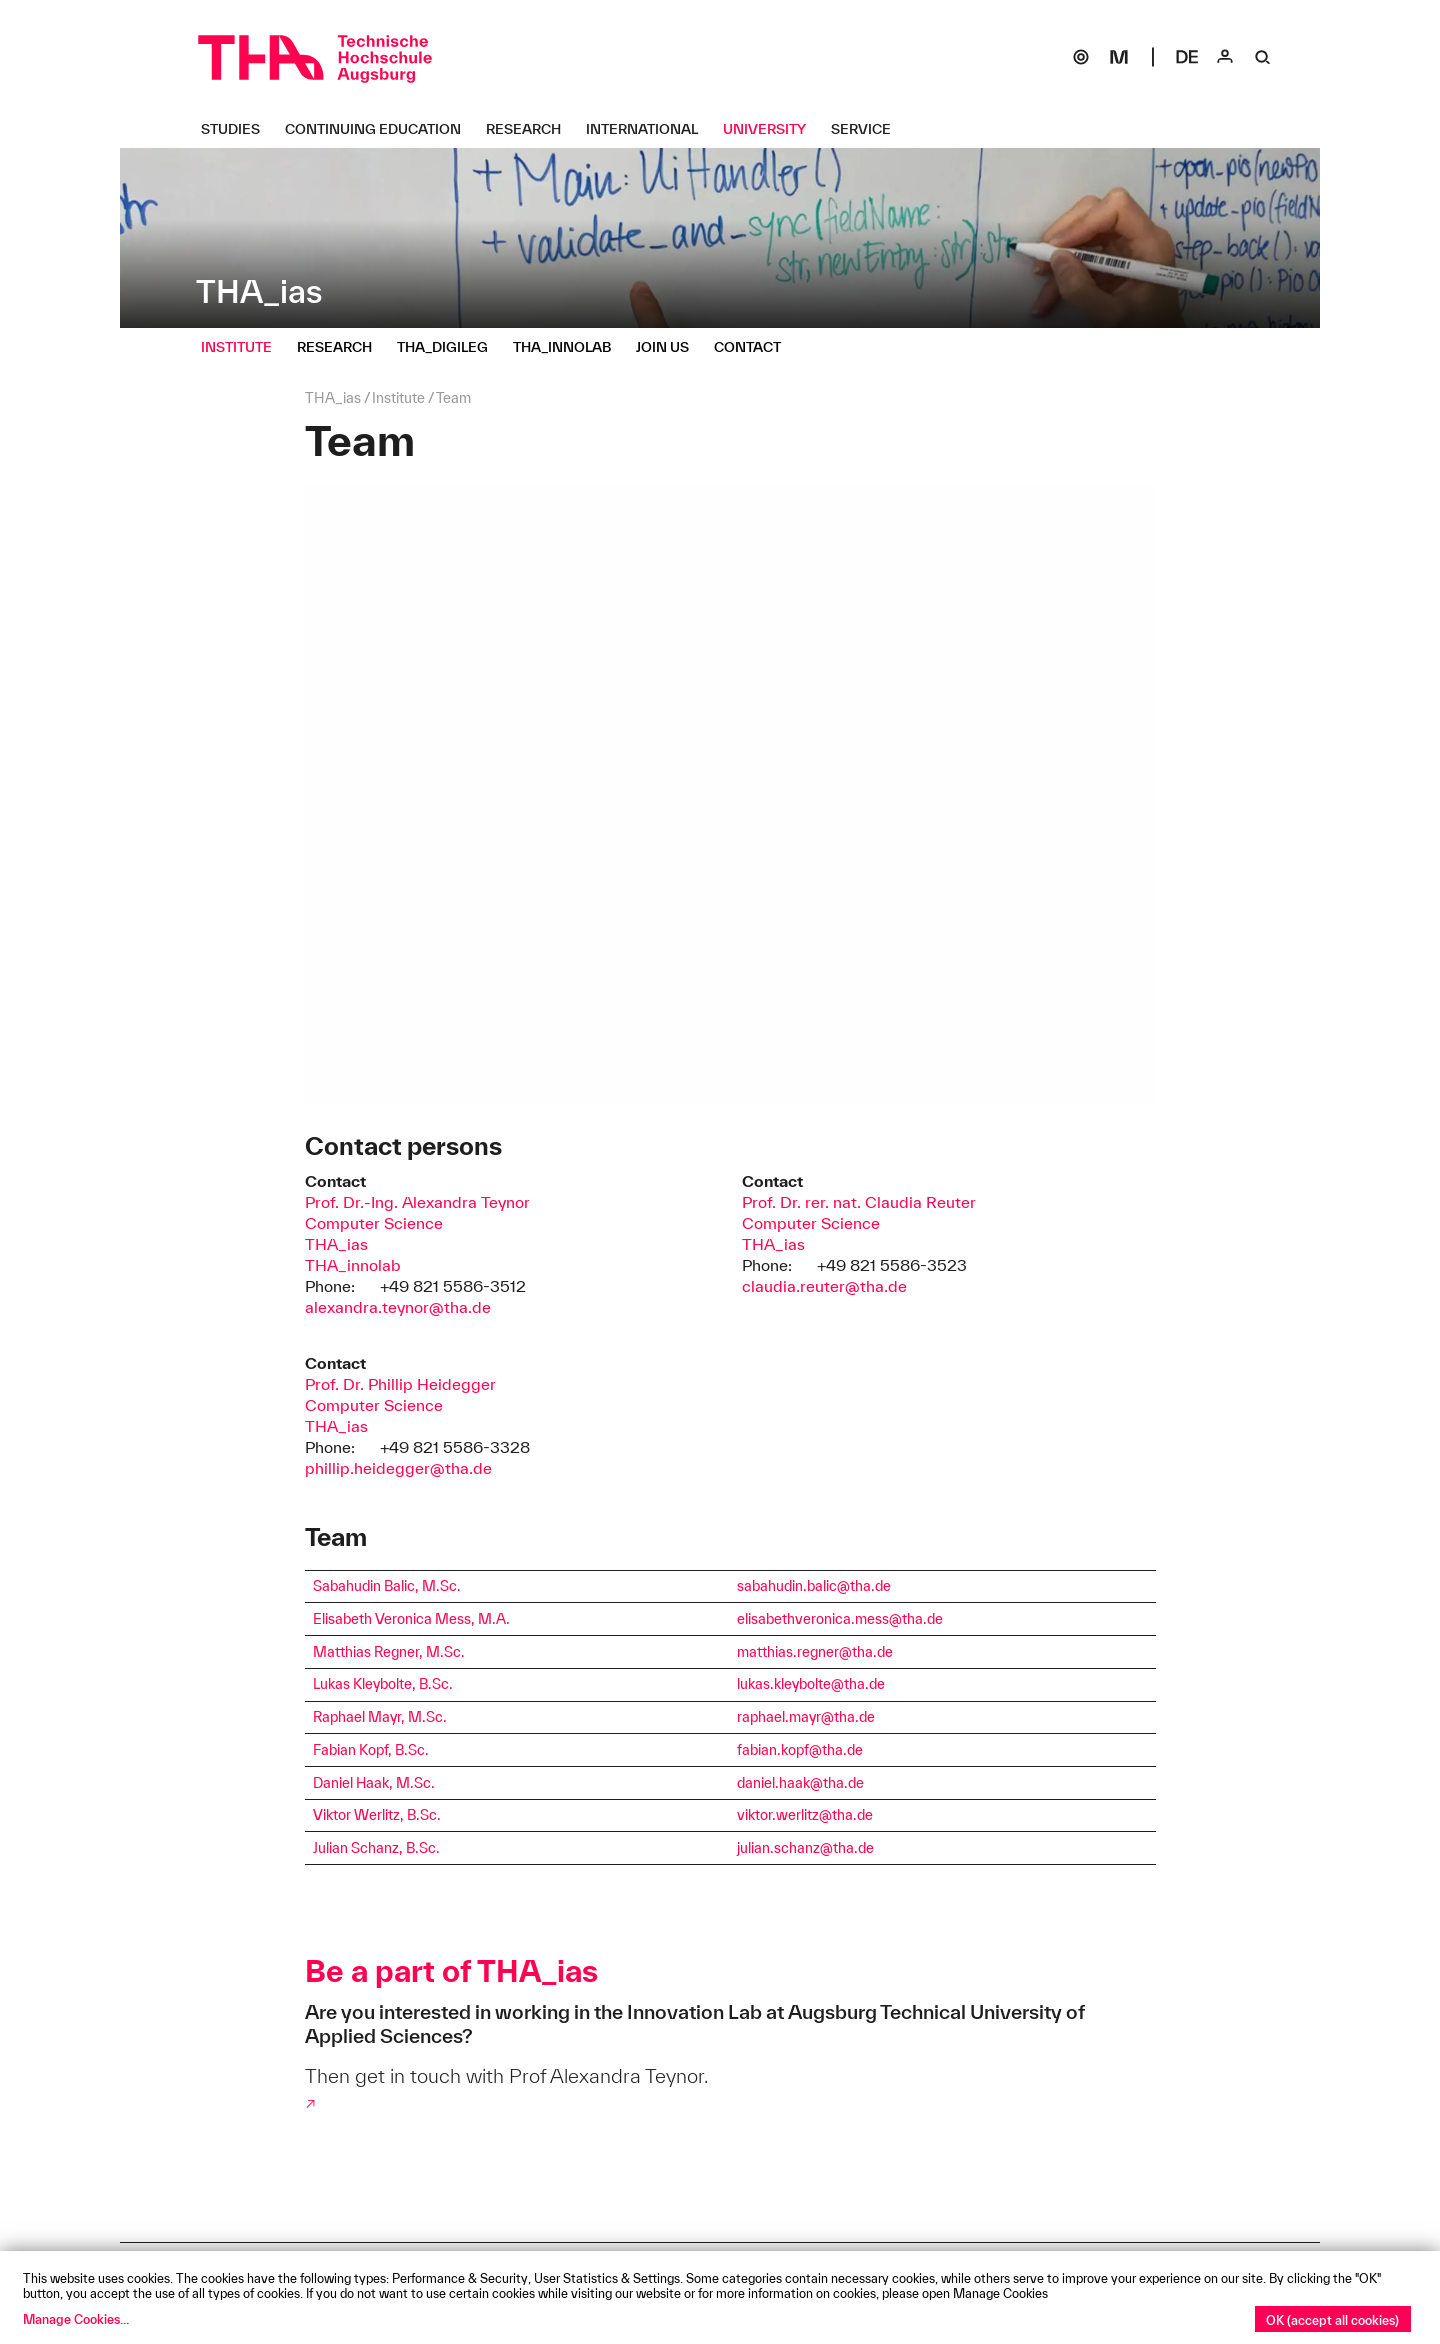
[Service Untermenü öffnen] (868, 129)
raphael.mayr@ (785, 1717)
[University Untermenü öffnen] (772, 129)
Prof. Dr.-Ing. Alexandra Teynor (417, 1202)
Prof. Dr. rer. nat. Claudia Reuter (859, 1202)
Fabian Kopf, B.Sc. (371, 1750)
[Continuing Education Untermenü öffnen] (380, 129)
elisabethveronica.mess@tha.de (840, 1619)
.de (875, 1684)
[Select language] (1187, 57)
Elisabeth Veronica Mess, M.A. (411, 1619)
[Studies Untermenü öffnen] (238, 129)
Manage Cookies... (76, 2319)
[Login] (1225, 57)
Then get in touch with (407, 2075)
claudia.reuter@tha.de (824, 1286)
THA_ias (336, 1244)
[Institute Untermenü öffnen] (244, 347)
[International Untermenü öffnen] (649, 129)
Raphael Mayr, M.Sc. (380, 1717)
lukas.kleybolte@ (790, 1684)
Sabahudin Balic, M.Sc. (387, 1586)
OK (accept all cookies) (1332, 2320)
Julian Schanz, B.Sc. (376, 1848)
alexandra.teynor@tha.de (398, 1307)
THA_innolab (353, 1265)
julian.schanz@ (785, 1848)
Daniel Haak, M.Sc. (374, 1783)
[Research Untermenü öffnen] (531, 129)
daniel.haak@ (780, 1783)
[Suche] (1263, 57)
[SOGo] (1081, 57)
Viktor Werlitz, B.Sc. (377, 1815)
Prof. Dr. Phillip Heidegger (400, 1384)
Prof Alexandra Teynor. (608, 2075)
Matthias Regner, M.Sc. (389, 1652)
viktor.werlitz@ (784, 1815)
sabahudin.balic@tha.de (814, 1586)
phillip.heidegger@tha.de (398, 1468)
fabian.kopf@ (779, 1750)
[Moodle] (1119, 57)
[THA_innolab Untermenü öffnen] (569, 347)
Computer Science (374, 1223)
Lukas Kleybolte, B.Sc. (383, 1684)
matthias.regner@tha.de (815, 1652)
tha (854, 1684)
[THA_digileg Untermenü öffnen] (450, 347)
